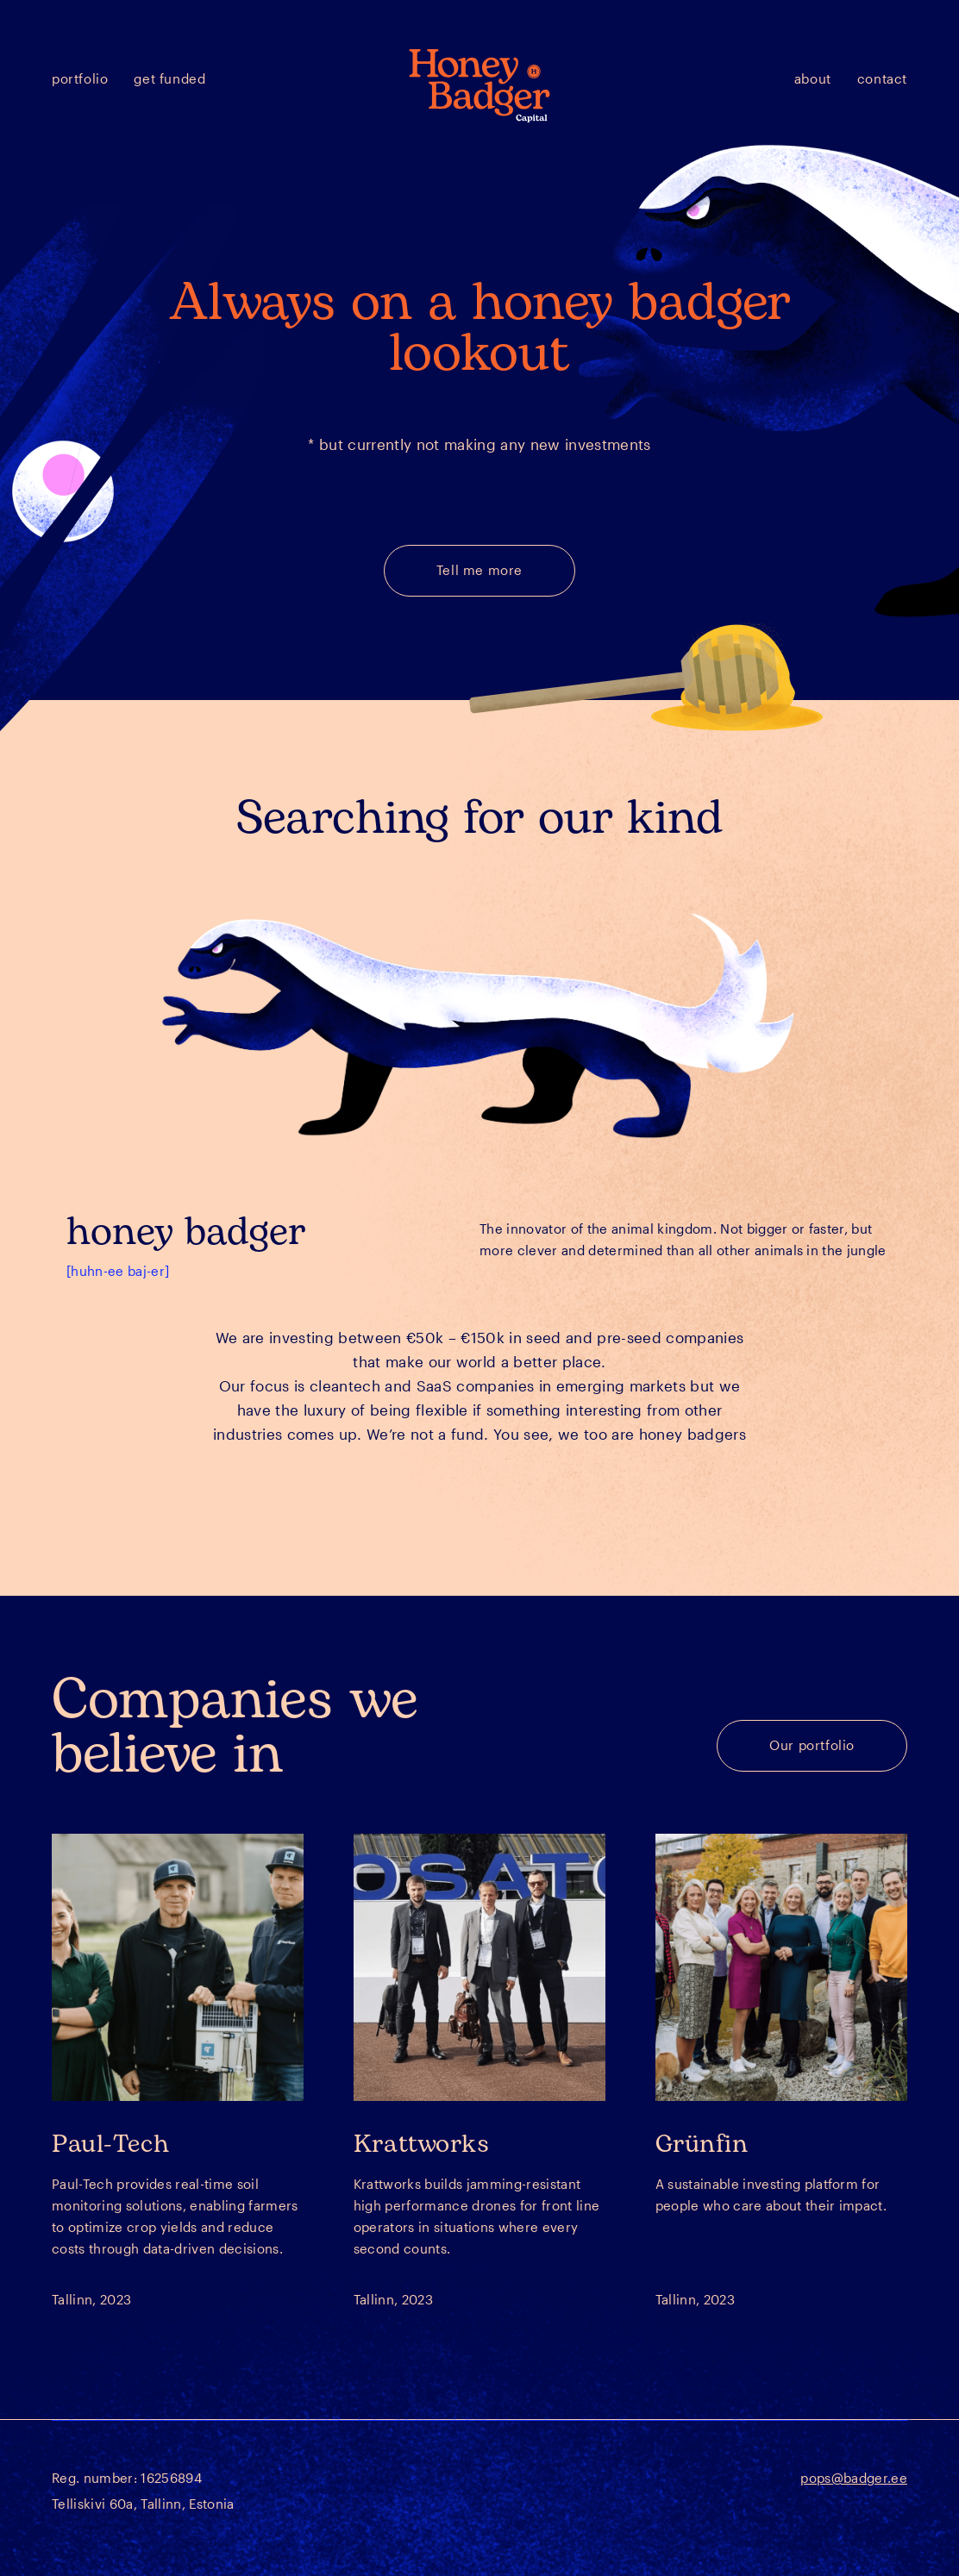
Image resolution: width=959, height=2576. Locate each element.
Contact (882, 78)
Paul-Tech (110, 2144)
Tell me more (479, 570)
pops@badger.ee (853, 2477)
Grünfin (702, 2144)
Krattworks (422, 2144)
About (812, 78)
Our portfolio (812, 1745)
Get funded (169, 78)
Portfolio (80, 78)
